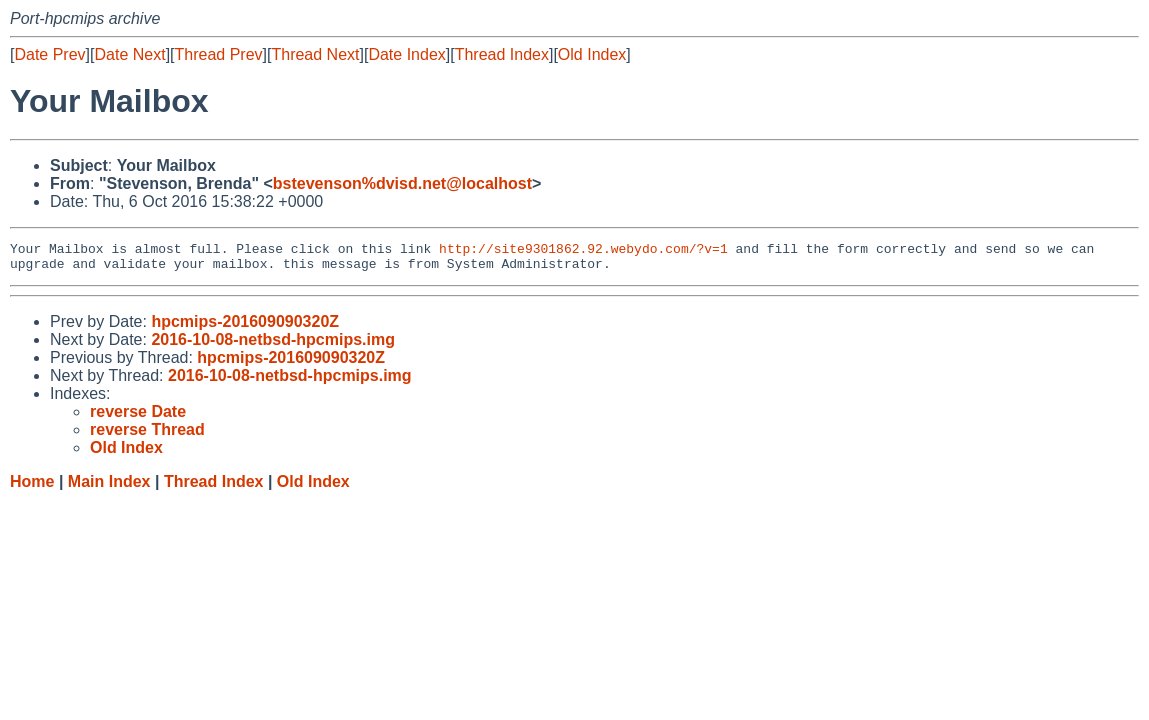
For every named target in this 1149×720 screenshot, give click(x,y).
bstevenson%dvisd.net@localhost (402, 183)
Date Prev (49, 54)
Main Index (109, 487)
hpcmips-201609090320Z (245, 327)
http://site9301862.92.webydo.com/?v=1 (583, 251)
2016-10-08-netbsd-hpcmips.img (273, 345)
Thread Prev (219, 54)
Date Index (406, 54)
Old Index (592, 54)
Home (32, 487)
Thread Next (315, 54)
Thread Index (502, 54)
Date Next (129, 54)
